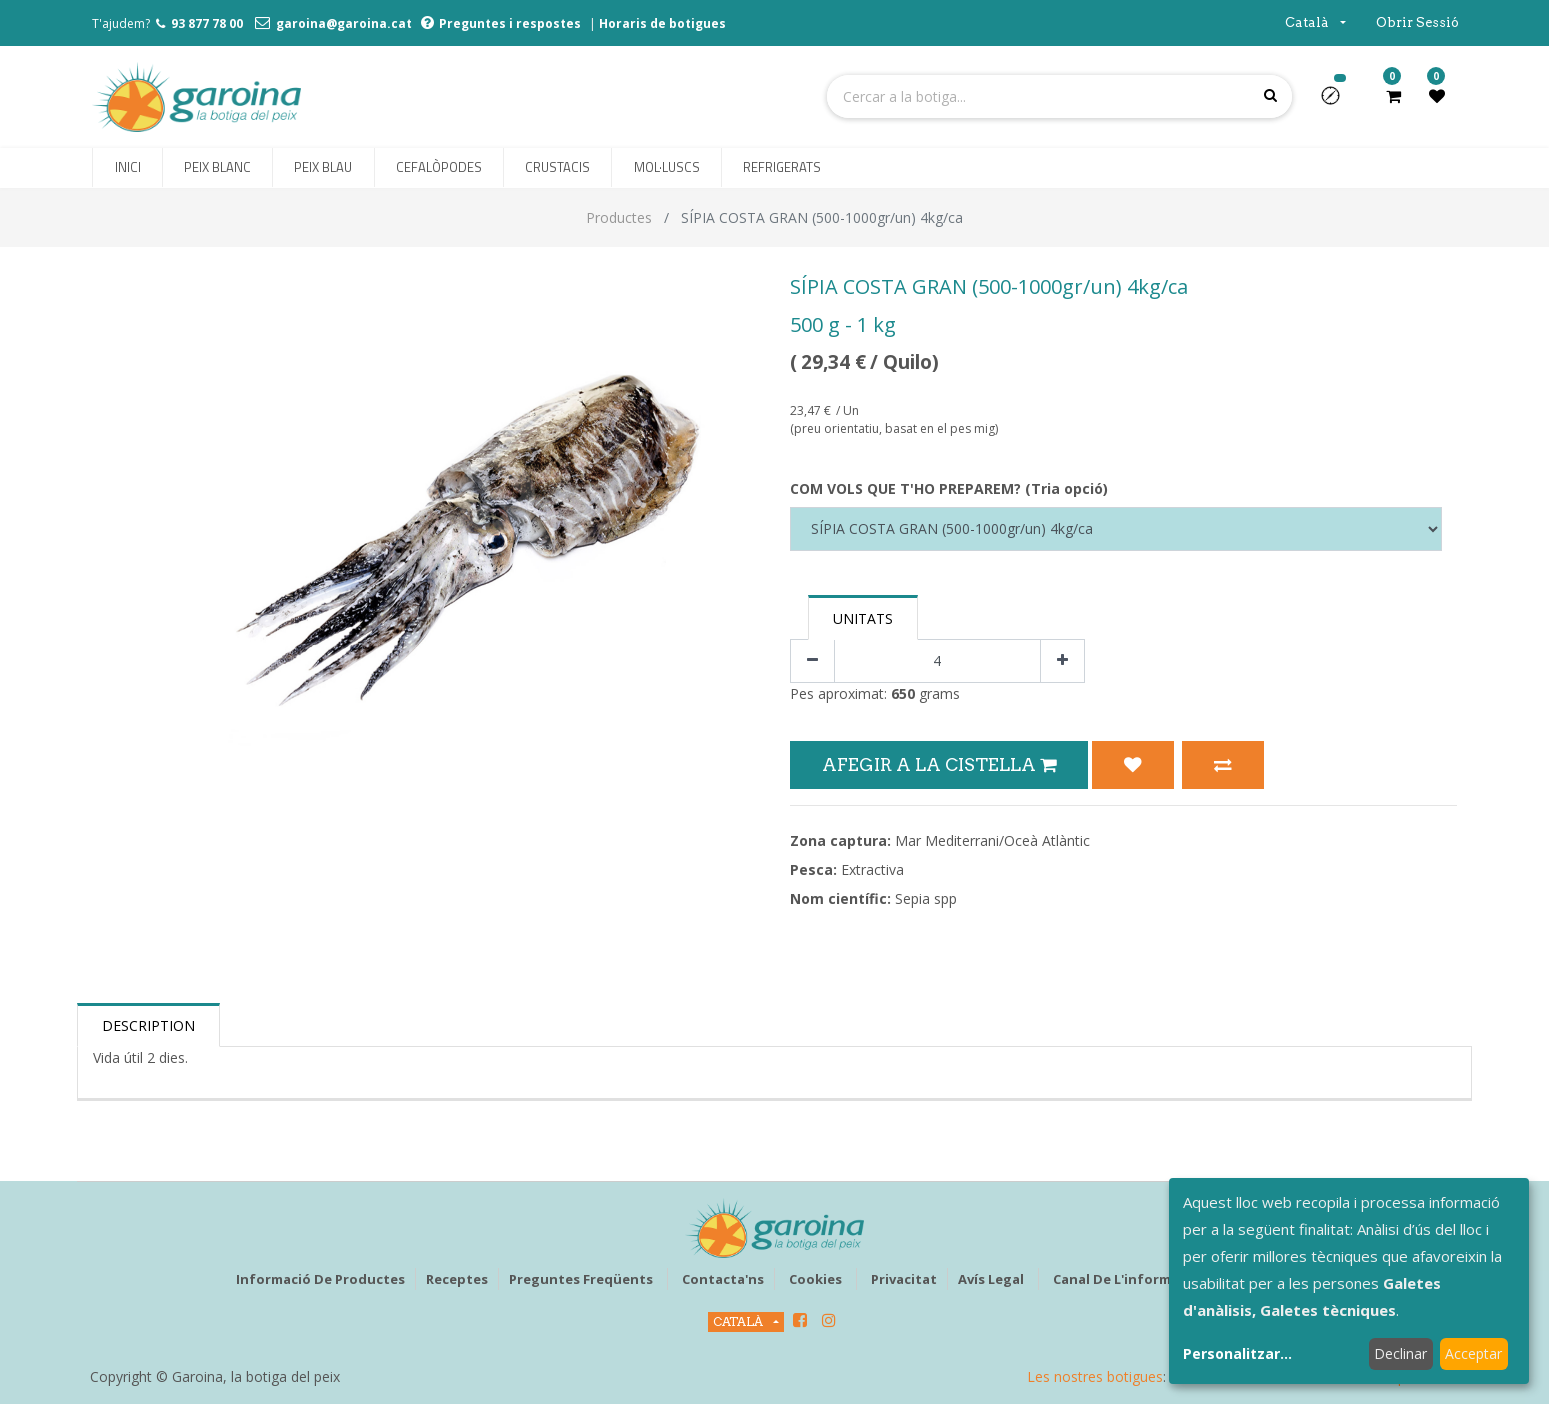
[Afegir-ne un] (1062, 661)
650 (903, 693)
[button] (1338, 102)
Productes (619, 217)
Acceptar (1473, 1353)
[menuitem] (127, 168)
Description (148, 1025)
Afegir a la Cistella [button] (939, 764)
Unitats (863, 618)
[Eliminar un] (812, 661)
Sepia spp (926, 898)
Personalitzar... (1237, 1353)
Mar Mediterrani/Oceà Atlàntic (992, 840)
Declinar (1400, 1353)
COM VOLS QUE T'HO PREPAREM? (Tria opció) (949, 488)
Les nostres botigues (1095, 1376)
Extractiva (872, 869)
